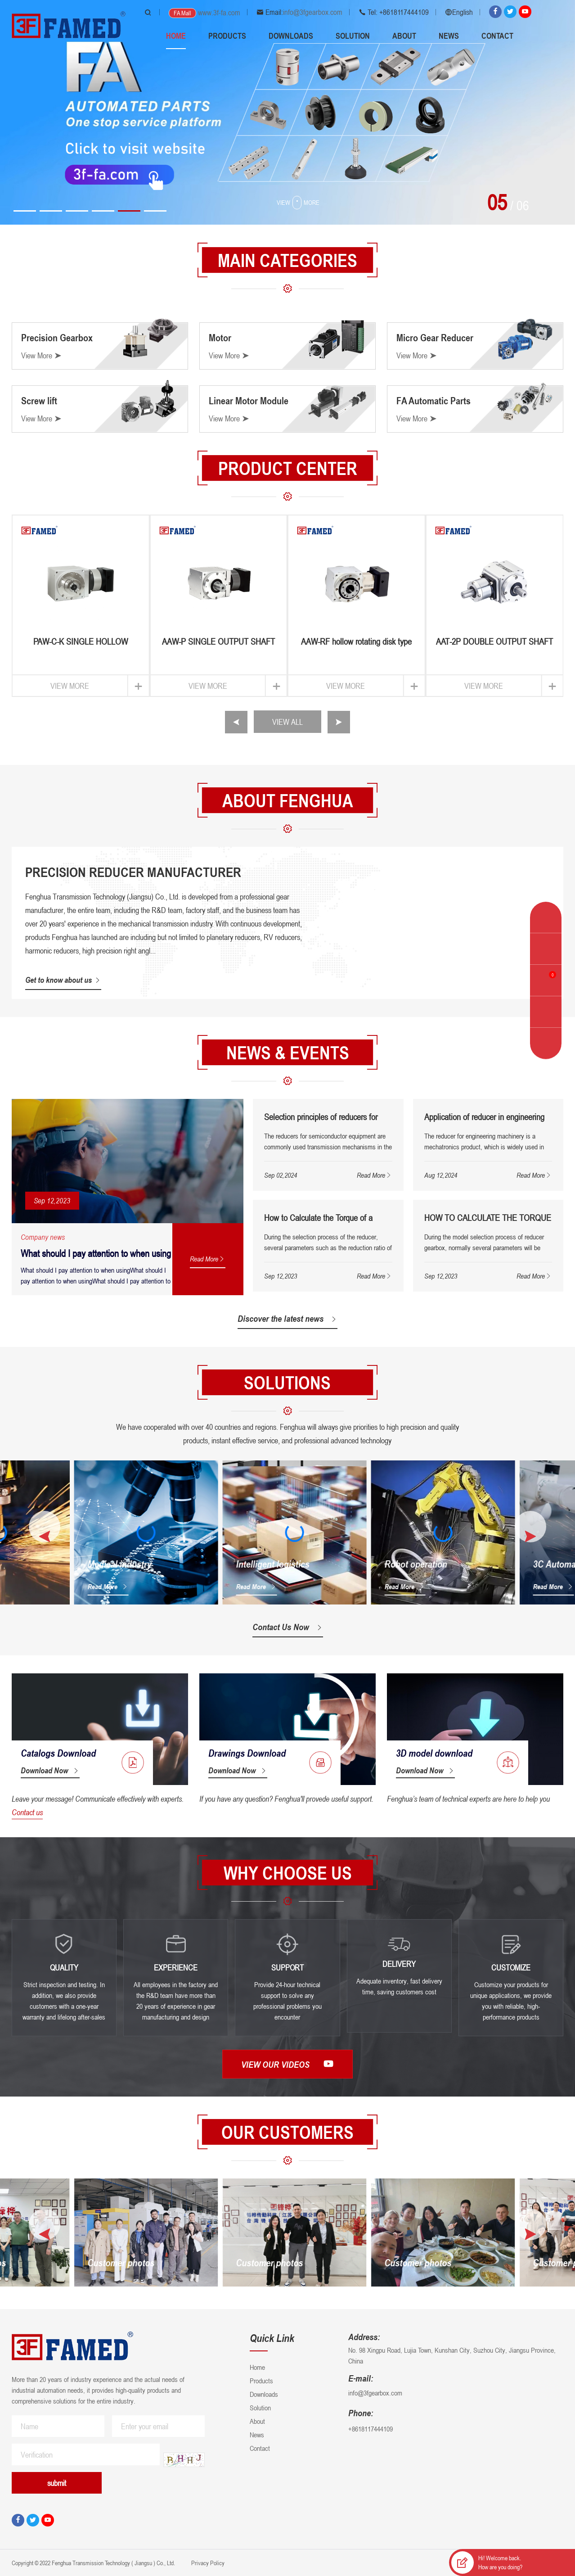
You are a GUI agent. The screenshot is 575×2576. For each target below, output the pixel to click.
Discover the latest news (287, 1318)
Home (176, 36)
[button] (24, 211)
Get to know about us (63, 980)
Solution (353, 36)
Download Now (50, 1770)
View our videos (287, 2064)
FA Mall (182, 13)
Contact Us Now (287, 1627)
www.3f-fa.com (219, 13)
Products (227, 36)
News (449, 36)
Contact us (27, 1812)
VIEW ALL (287, 722)
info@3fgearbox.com (312, 12)
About (404, 36)
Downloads (291, 36)
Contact (497, 36)
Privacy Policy (207, 2563)
